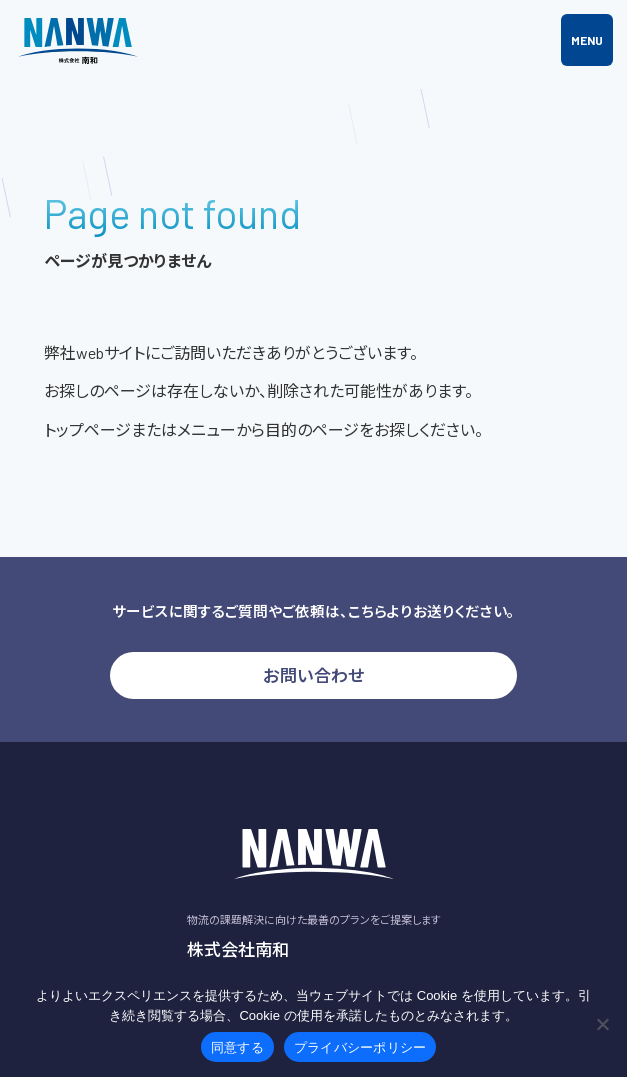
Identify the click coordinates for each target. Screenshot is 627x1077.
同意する (237, 1047)
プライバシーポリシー (360, 1047)
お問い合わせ (314, 675)
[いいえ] (602, 1024)
